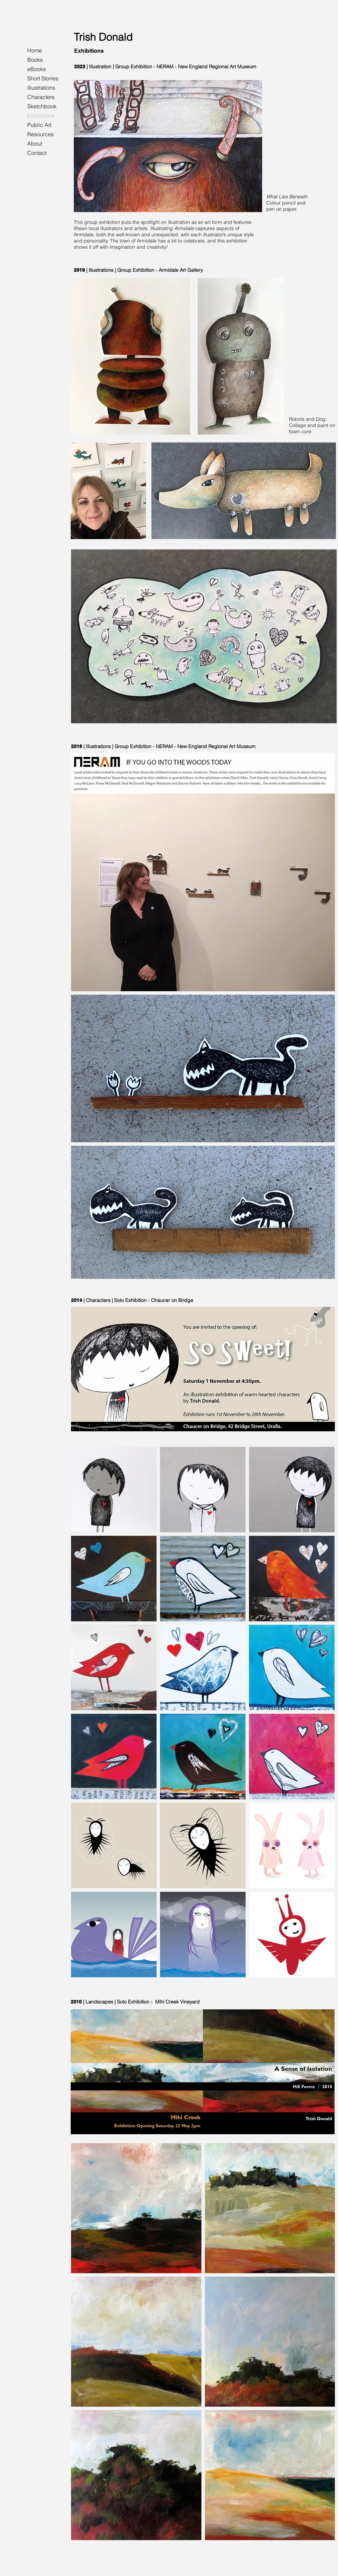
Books (35, 59)
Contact (37, 152)
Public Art (39, 124)
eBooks (36, 69)
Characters (40, 96)
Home (34, 50)
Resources (40, 134)
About (34, 143)
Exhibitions (40, 115)
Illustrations (41, 87)
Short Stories (42, 78)
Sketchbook (42, 106)
